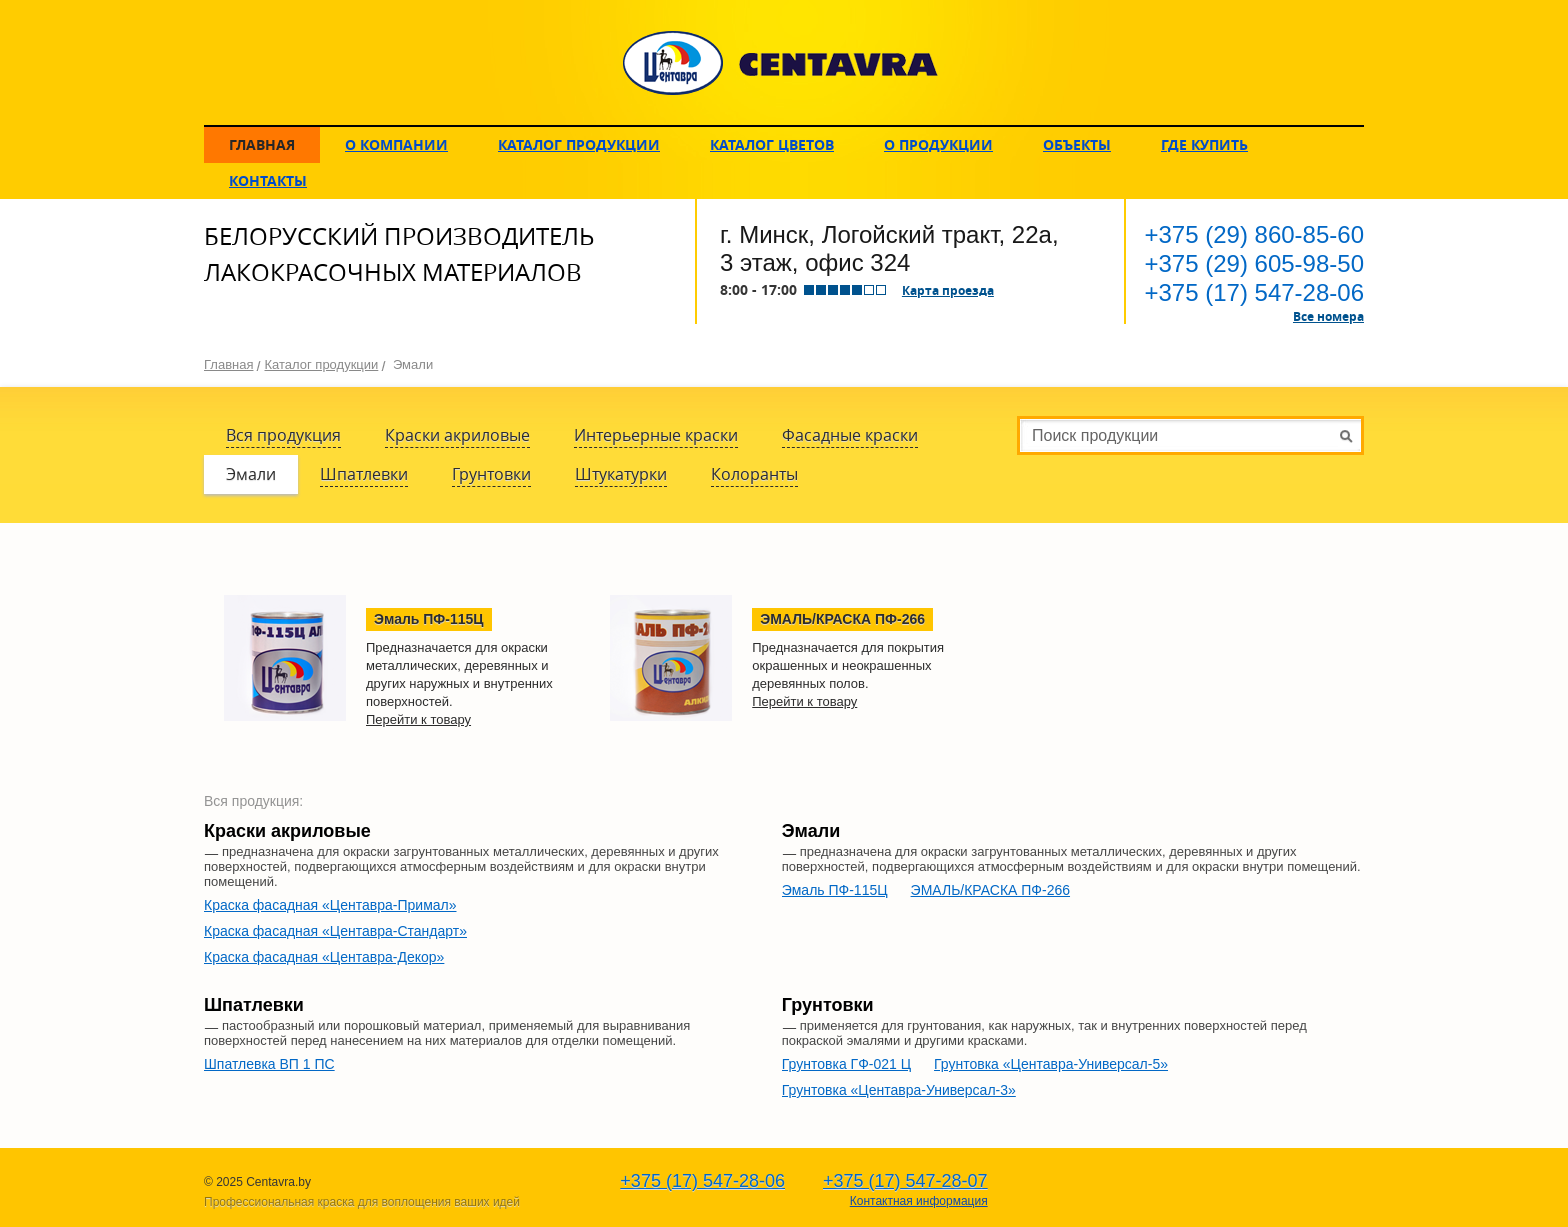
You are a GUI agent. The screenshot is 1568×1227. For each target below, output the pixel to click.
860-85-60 (1254, 234)
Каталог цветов (772, 144)
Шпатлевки (364, 474)
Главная (262, 144)
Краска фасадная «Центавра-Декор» (324, 957)
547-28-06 (1254, 292)
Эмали (251, 474)
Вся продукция (283, 435)
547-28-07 (905, 1181)
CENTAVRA (780, 63)
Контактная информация (919, 1201)
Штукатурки (621, 474)
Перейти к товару (418, 719)
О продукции (938, 144)
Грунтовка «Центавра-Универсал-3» (899, 1090)
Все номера (1328, 316)
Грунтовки (491, 474)
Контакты (268, 180)
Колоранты (754, 474)
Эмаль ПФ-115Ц (835, 890)
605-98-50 (1254, 263)
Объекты (1077, 144)
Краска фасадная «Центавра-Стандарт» (335, 931)
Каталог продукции (579, 144)
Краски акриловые (457, 435)
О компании (396, 144)
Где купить (1204, 144)
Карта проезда (948, 290)
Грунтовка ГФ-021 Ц (846, 1064)
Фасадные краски (850, 435)
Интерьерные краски (656, 435)
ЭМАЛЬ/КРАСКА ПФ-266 (990, 890)
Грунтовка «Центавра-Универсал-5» (1051, 1064)
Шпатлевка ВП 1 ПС (269, 1064)
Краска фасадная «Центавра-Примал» (330, 905)
